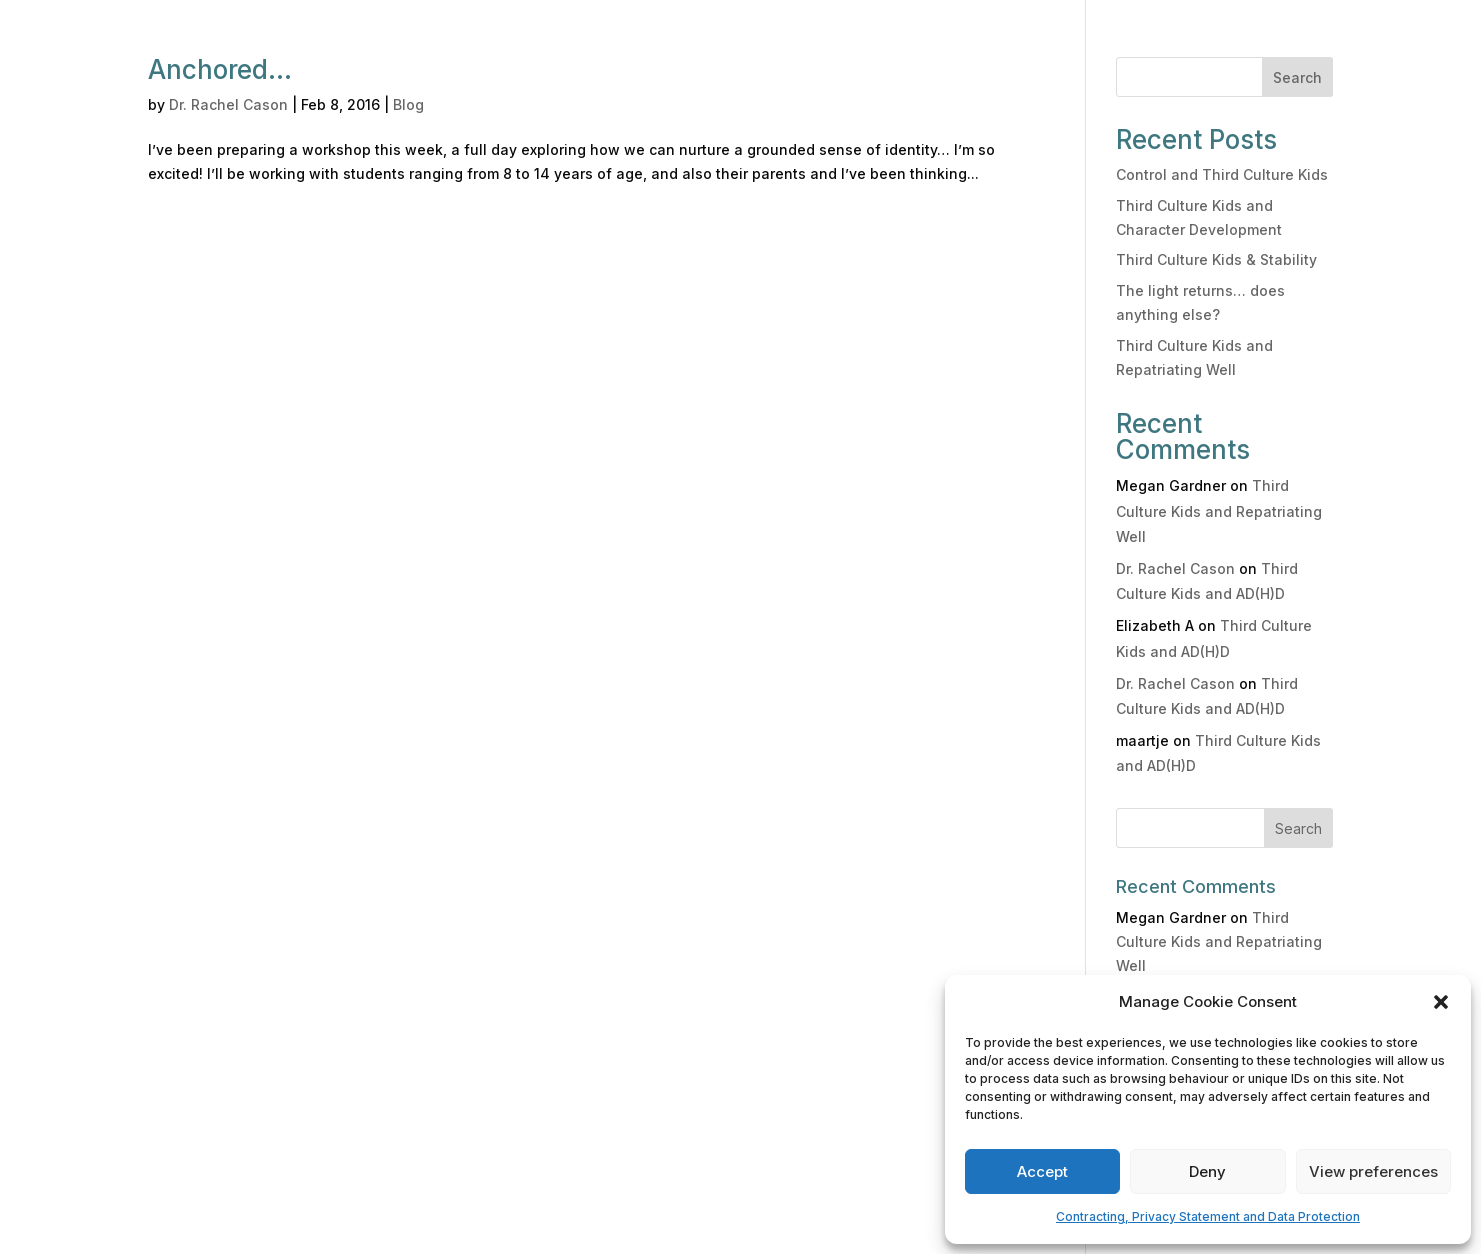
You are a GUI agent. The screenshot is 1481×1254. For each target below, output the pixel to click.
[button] (1441, 1002)
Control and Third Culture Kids (1222, 174)
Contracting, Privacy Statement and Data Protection (1208, 1216)
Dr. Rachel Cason (228, 104)
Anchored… (220, 69)
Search (1297, 77)
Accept (1042, 1171)
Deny (1207, 1171)
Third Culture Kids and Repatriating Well (1219, 510)
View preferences (1373, 1171)
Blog (408, 104)
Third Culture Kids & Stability (1216, 259)
